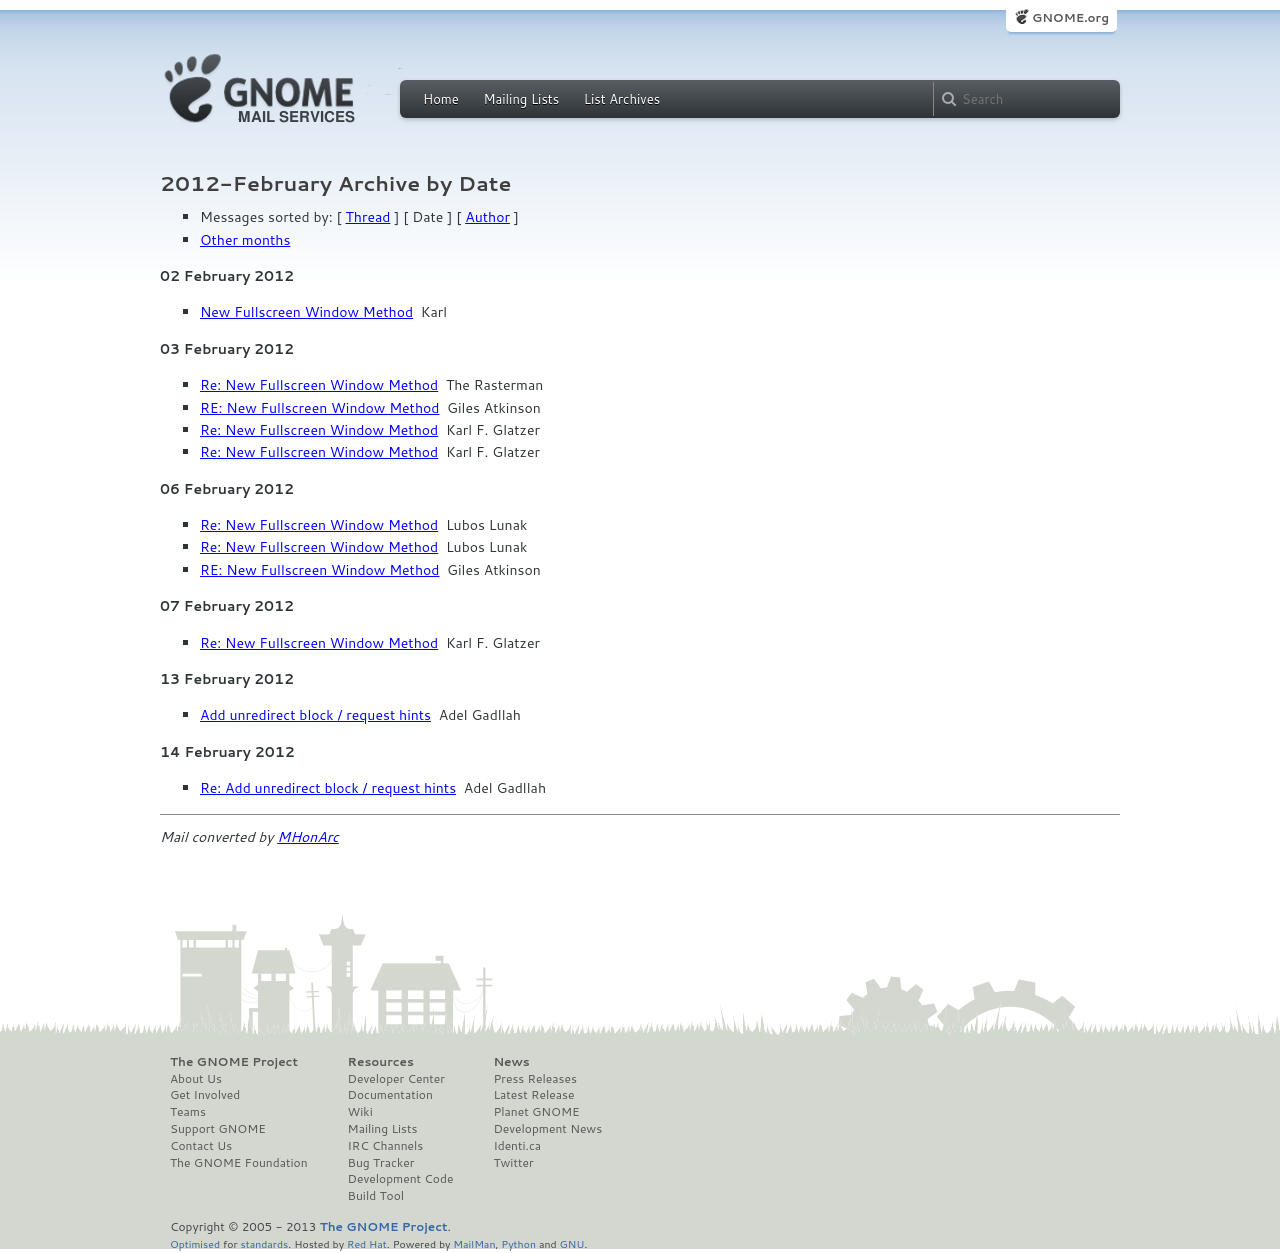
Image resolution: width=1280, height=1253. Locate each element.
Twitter (513, 1163)
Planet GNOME (536, 1112)
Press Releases (534, 1079)
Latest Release (533, 1095)
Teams (188, 1112)
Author (487, 217)
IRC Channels (386, 1146)
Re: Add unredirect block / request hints (328, 788)
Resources (381, 1062)
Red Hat (367, 1243)
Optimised (195, 1243)
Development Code (401, 1179)
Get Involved (205, 1095)
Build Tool (376, 1196)
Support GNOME (218, 1129)
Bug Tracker (381, 1163)
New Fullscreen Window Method (306, 312)
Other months (245, 240)
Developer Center (396, 1079)
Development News (547, 1129)
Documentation (390, 1095)
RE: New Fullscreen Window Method (319, 408)
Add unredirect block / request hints (315, 715)
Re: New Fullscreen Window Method (319, 385)
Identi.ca (517, 1146)
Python (518, 1243)
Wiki (360, 1112)
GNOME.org (1070, 17)
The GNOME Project (234, 1062)
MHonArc (308, 837)
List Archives (622, 99)
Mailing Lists (521, 99)
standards (264, 1243)
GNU (572, 1243)
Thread (368, 217)
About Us (196, 1079)
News (511, 1062)
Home (441, 99)
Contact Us (201, 1146)
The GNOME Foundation (239, 1163)
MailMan (474, 1243)
